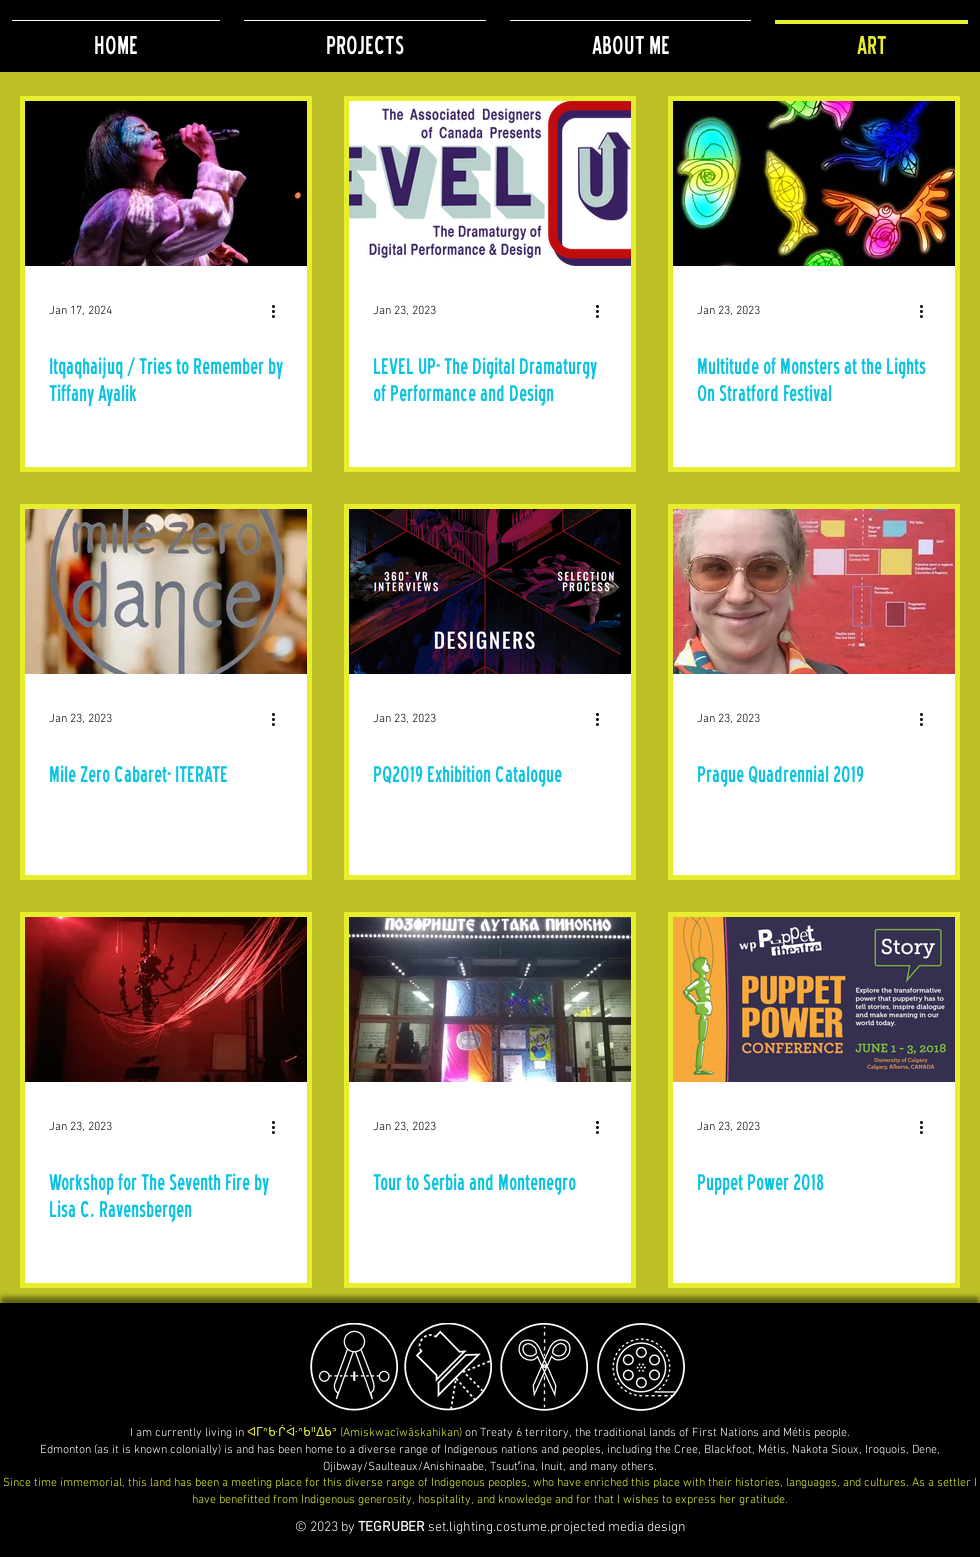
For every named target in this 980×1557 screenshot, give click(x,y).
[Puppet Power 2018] (814, 999)
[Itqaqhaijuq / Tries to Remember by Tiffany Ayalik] (166, 183)
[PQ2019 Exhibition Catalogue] (490, 591)
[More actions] (280, 311)
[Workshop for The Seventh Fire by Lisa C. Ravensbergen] (166, 999)
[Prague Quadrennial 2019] (814, 591)
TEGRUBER (391, 1527)
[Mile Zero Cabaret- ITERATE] (166, 591)
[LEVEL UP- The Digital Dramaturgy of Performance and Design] (490, 183)
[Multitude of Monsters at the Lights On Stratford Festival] (814, 183)
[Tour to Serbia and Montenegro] (490, 999)
